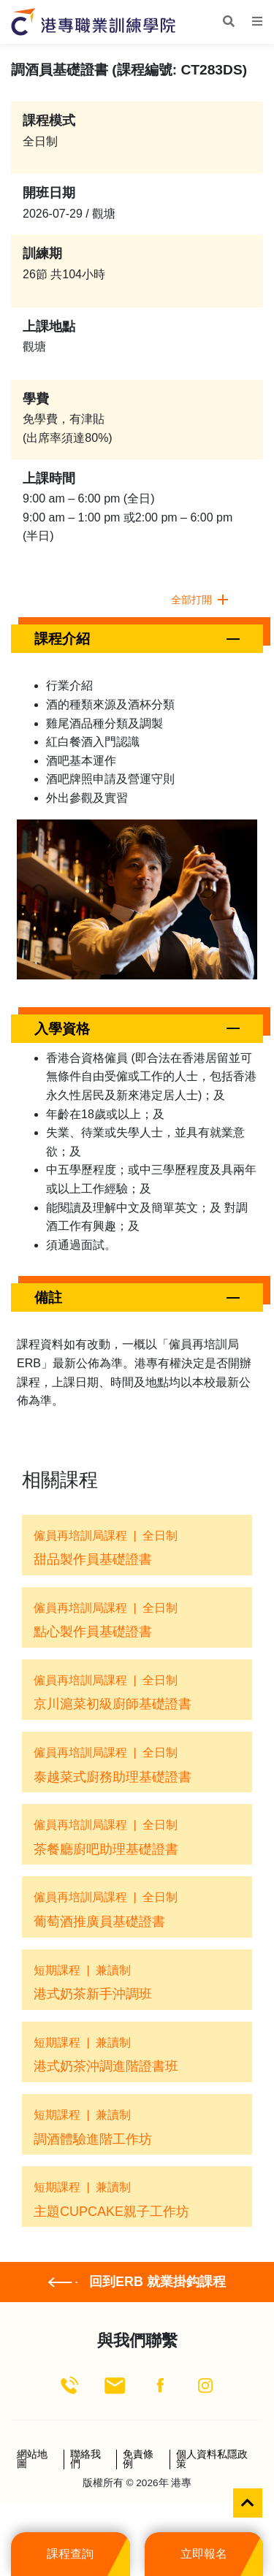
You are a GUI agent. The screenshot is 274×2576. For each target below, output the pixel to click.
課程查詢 (70, 2554)
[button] (137, 638)
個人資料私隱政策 (212, 2459)
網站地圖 (32, 2459)
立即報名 (203, 2554)
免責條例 (138, 2459)
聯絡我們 (85, 2459)
